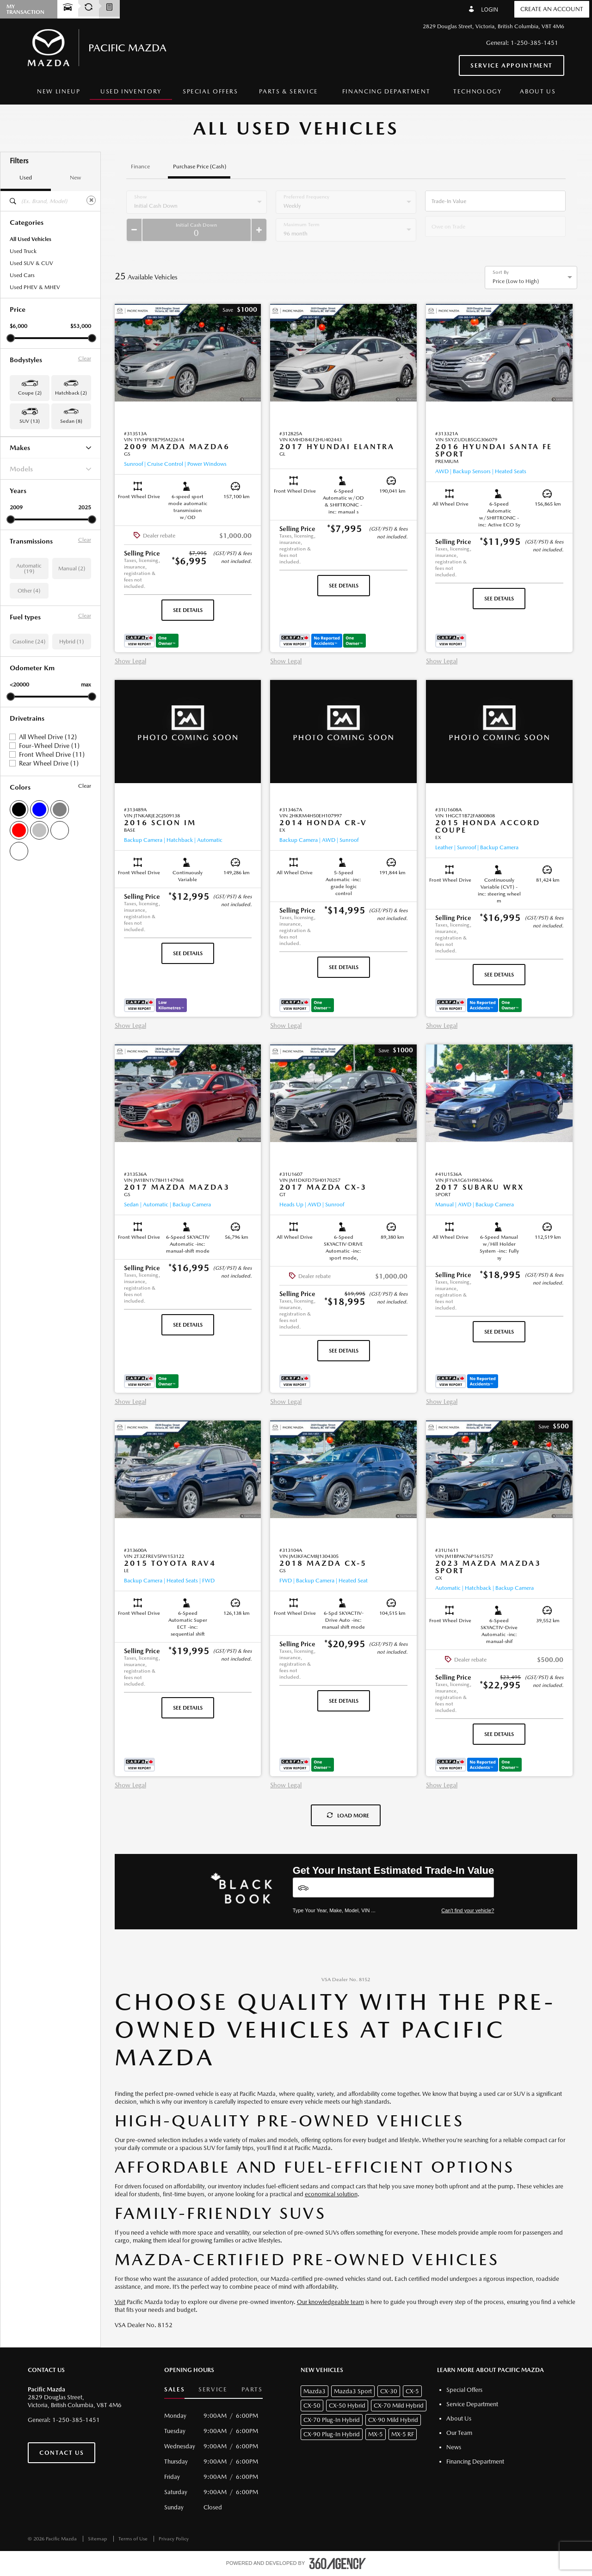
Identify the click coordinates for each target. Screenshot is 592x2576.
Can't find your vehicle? (467, 1910)
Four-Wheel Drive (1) (49, 745)
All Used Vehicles (30, 239)
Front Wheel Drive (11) (52, 754)
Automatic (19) (29, 568)
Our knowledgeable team (330, 2301)
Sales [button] (174, 2389)
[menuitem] (59, 92)
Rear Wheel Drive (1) (49, 763)
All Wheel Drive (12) (48, 737)
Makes (50, 447)
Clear (84, 358)
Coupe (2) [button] (30, 393)
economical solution (331, 2194)
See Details (188, 610)
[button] (240, 310)
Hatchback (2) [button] (71, 393)
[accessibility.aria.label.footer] (337, 2563)
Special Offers (210, 91)
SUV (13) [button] (29, 421)
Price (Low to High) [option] (516, 281)
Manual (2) (71, 568)
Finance (140, 167)
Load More (348, 1815)
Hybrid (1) (71, 641)
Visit (120, 2301)
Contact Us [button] (61, 2452)
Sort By (501, 272)
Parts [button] (252, 2389)
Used (25, 177)
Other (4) (29, 590)
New (75, 177)
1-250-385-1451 (534, 42)
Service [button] (212, 2389)
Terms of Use (133, 2539)
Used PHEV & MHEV (35, 287)
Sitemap (98, 2539)
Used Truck (23, 251)
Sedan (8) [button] (71, 421)
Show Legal (130, 661)
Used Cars (22, 275)
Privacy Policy (174, 2539)
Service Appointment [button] (511, 65)
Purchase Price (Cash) (199, 167)
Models (50, 468)
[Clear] (91, 200)
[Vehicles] (393, 1887)
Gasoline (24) (28, 641)
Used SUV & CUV (31, 263)
